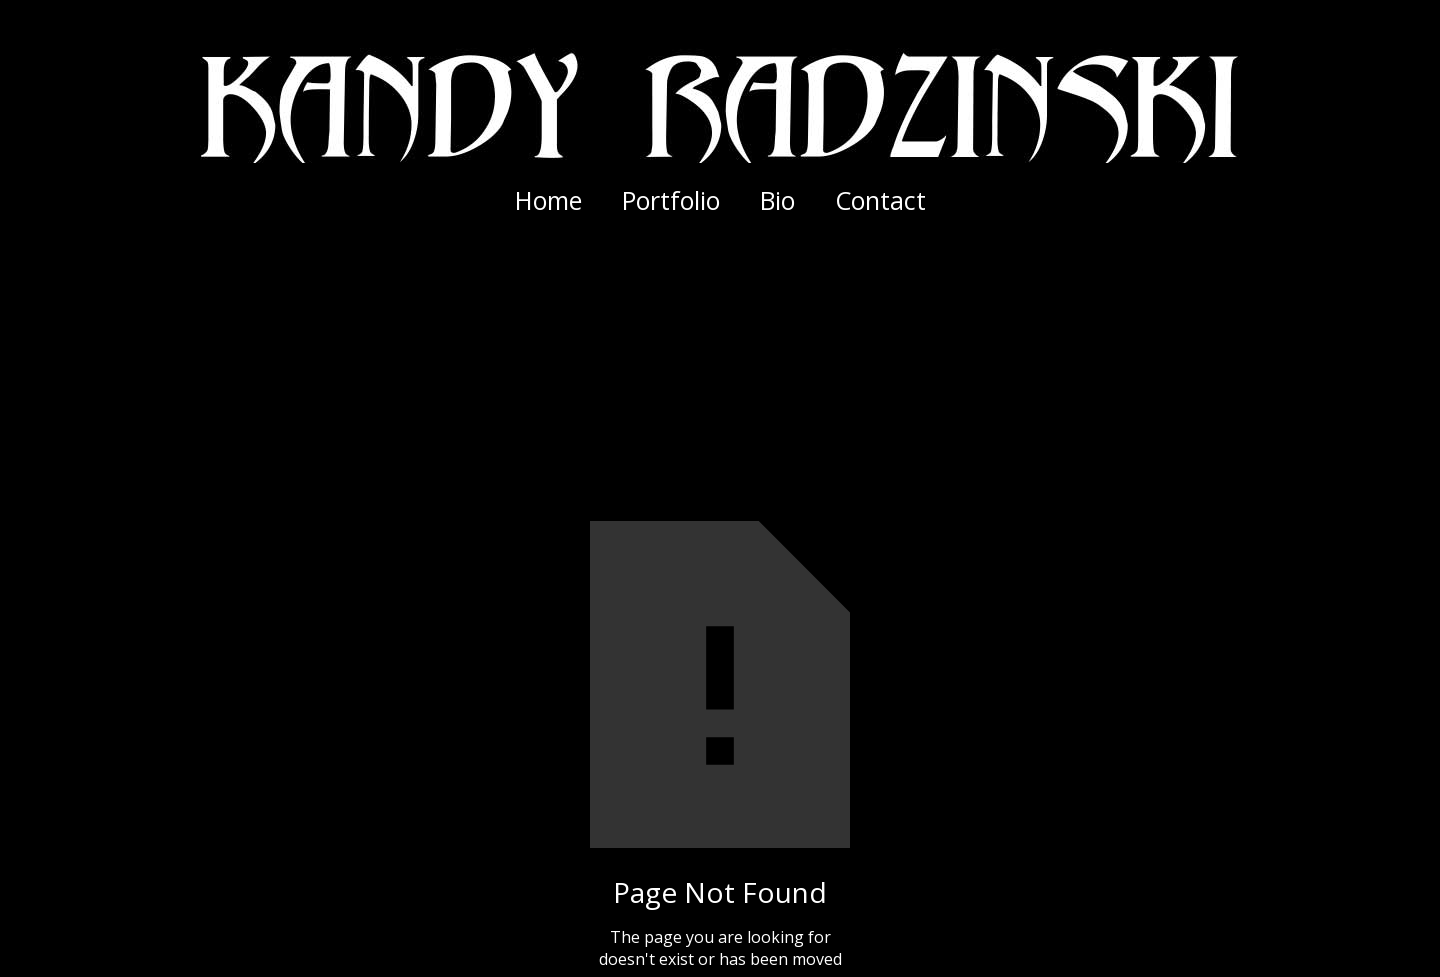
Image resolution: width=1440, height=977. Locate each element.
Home (548, 200)
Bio (777, 200)
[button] (671, 200)
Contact (880, 200)
